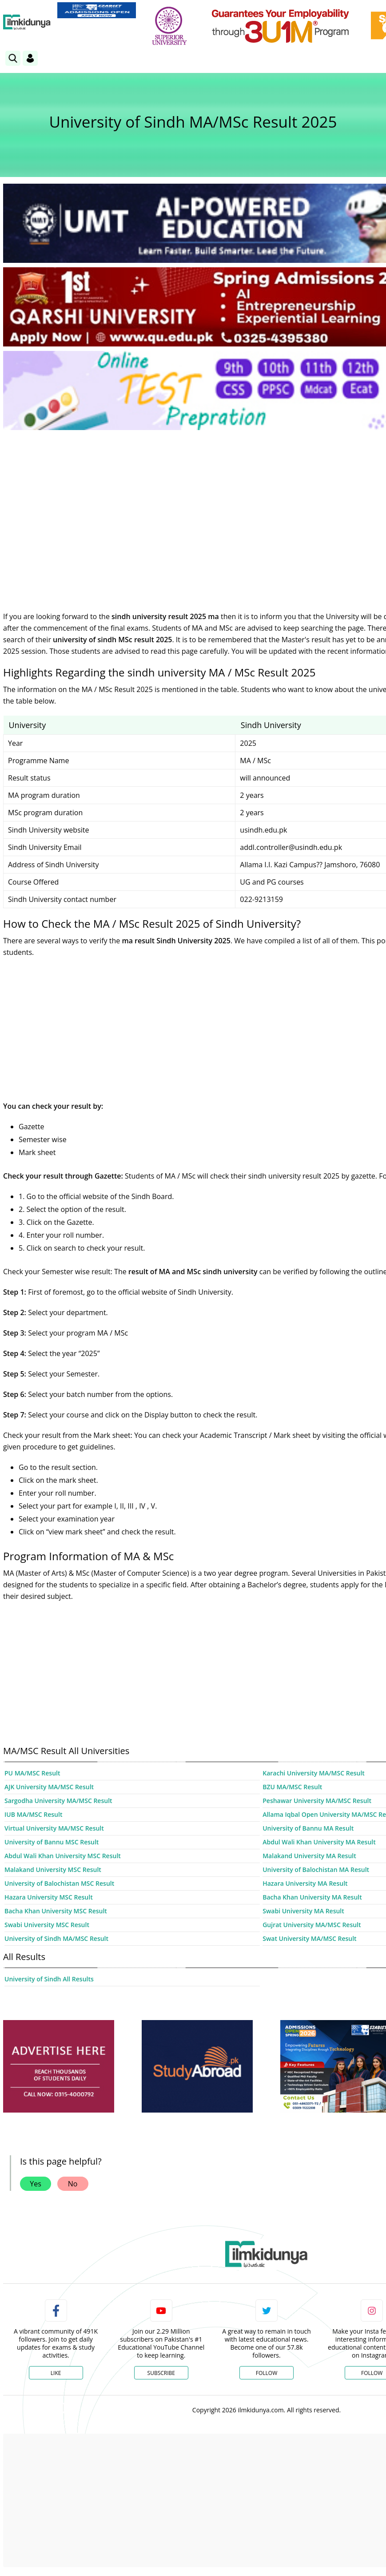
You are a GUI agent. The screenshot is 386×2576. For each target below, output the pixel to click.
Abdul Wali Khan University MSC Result (62, 1856)
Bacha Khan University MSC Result (55, 1911)
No (73, 2184)
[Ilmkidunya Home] (27, 22)
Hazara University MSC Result (48, 1897)
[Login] (30, 58)
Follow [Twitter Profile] (266, 2373)
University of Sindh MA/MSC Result (56, 1938)
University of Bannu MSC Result (51, 1842)
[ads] (58, 2066)
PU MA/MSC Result (32, 1773)
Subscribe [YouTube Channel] (161, 2373)
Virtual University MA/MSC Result (54, 1828)
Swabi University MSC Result (46, 1924)
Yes (35, 2184)
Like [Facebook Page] (56, 2373)
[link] (96, 10)
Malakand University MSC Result (52, 1869)
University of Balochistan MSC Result (59, 1883)
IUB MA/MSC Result (33, 1814)
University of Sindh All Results (49, 1979)
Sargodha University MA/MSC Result (58, 1800)
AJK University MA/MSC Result (49, 1787)
